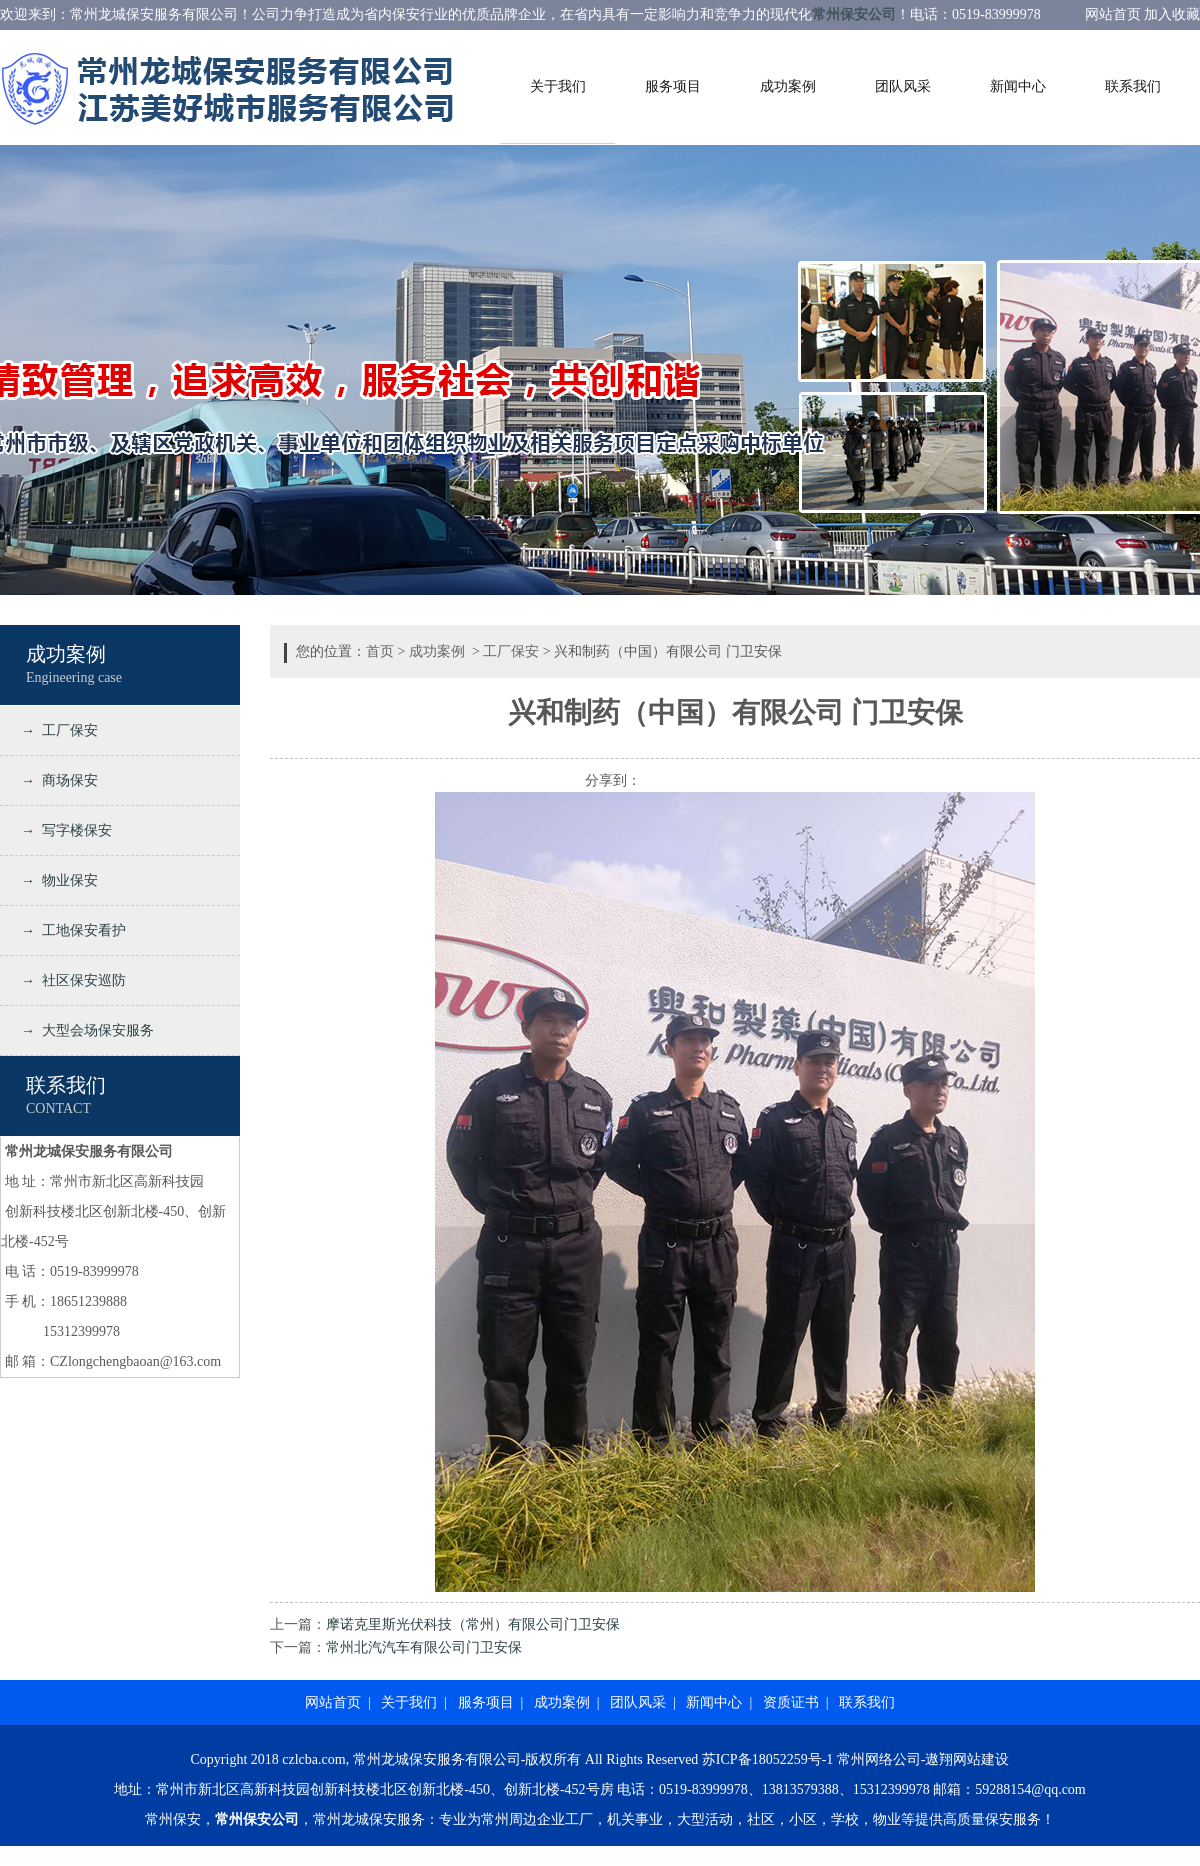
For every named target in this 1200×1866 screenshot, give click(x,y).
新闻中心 (1018, 86)
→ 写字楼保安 (63, 830)
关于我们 (558, 86)
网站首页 (333, 1702)
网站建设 (981, 1759)
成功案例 (788, 86)
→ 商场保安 (56, 780)
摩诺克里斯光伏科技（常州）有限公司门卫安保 (473, 1624)
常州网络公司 (879, 1759)
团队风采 (903, 86)
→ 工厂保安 (56, 730)
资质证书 (791, 1702)
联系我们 (1133, 86)
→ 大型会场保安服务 (84, 1030)
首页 (380, 651)
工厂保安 (511, 651)
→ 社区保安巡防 (70, 980)
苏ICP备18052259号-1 (767, 1759)
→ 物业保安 (56, 880)
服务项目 (673, 86)
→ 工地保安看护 (70, 930)
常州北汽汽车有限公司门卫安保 (424, 1647)
